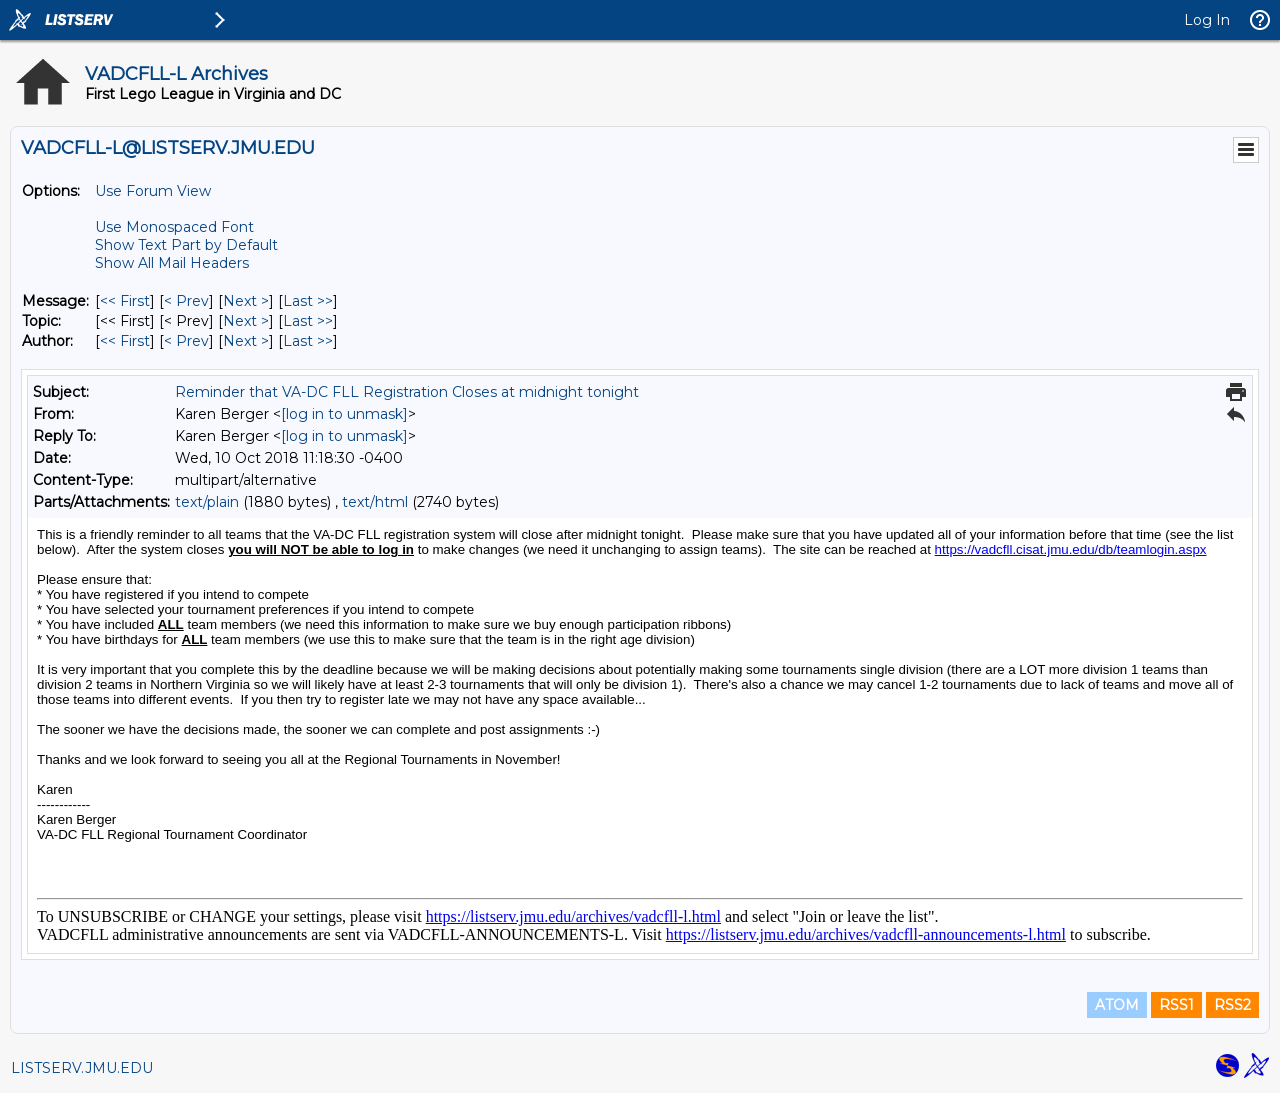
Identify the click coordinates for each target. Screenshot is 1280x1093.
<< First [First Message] (125, 301)
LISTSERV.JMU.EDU (82, 1068)
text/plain (207, 502)
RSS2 (1232, 1005)
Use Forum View (153, 191)
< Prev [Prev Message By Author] (186, 341)
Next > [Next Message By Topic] (246, 321)
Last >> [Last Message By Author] (308, 341)
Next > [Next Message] (246, 301)
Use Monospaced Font (174, 227)
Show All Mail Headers (172, 263)
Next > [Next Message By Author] (246, 341)
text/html (375, 502)
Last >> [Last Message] (308, 301)
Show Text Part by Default (186, 245)
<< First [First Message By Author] (125, 341)
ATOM (1117, 1005)
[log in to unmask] (344, 414)
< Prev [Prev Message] (186, 301)
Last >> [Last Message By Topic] (308, 321)
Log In (1207, 20)
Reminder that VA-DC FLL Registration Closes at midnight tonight (407, 392)
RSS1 (1176, 1005)
